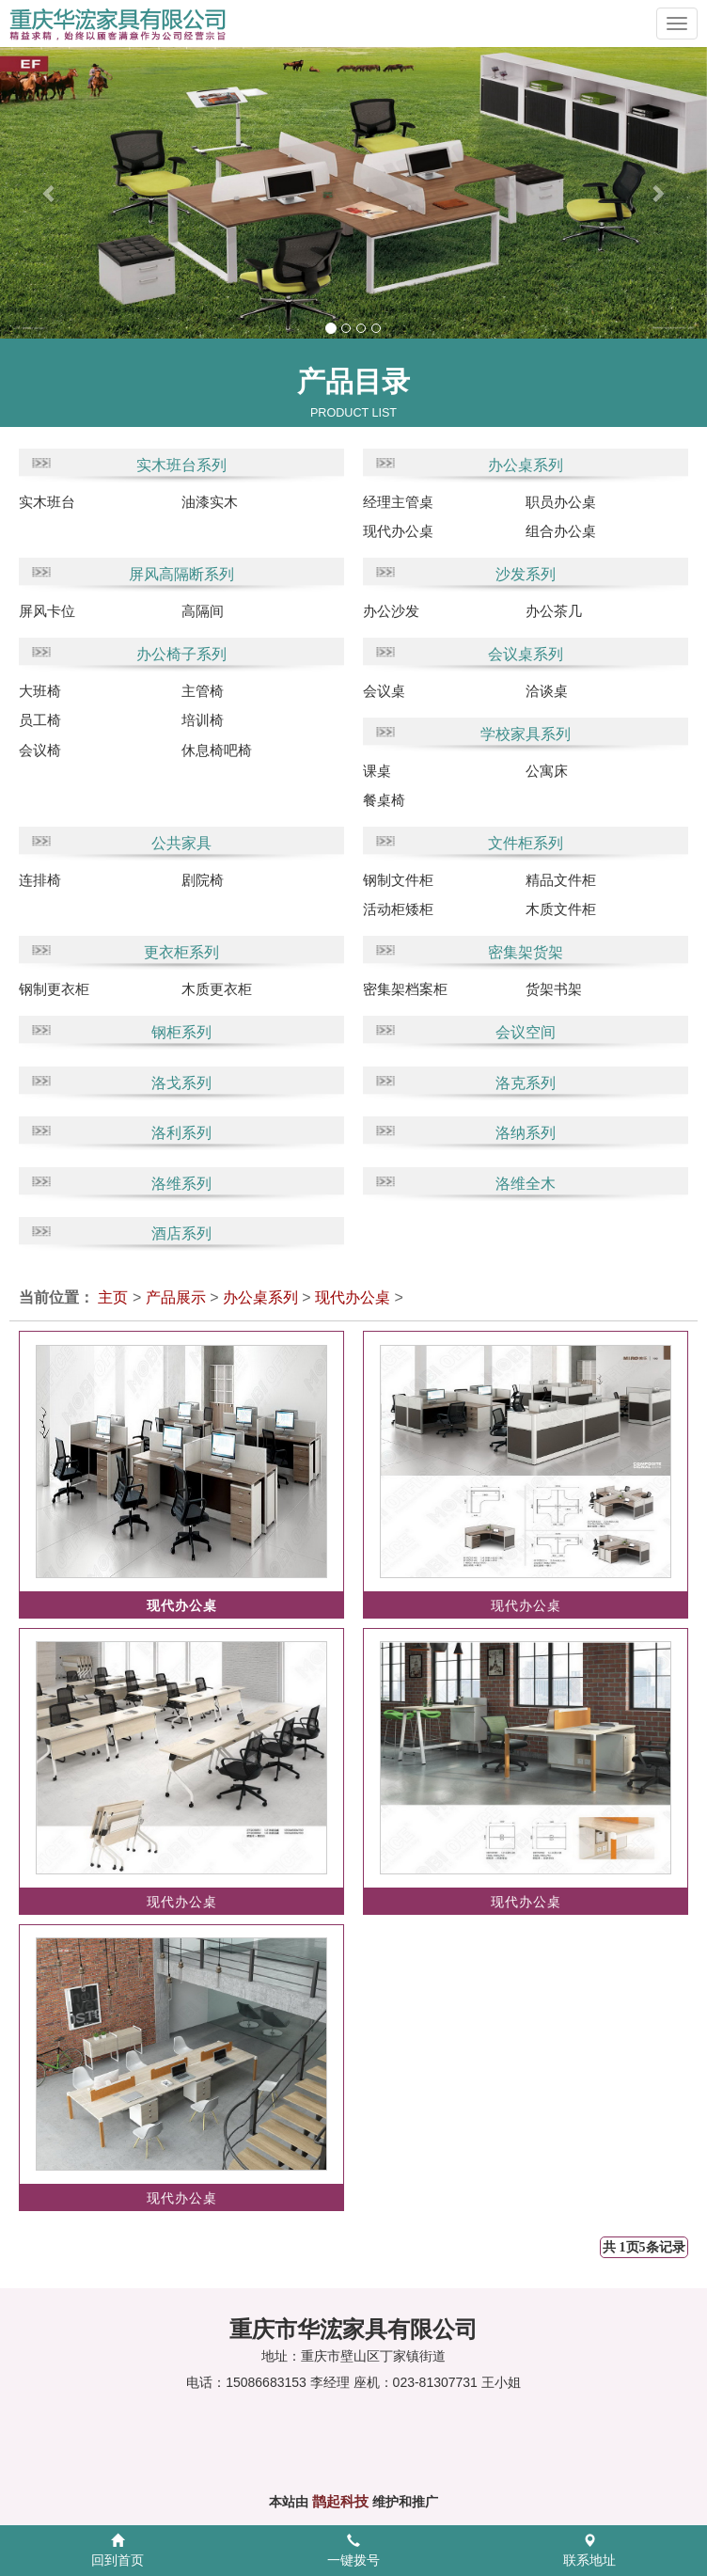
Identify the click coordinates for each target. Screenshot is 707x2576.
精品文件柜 (561, 880)
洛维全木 (525, 1184)
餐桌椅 (384, 800)
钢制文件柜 (398, 880)
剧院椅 (202, 880)
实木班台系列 (181, 465)
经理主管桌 (398, 502)
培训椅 (202, 720)
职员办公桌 (561, 502)
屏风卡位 (47, 611)
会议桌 (384, 691)
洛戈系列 (181, 1083)
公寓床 (547, 771)
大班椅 (40, 691)
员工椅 (40, 720)
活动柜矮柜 (398, 909)
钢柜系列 (181, 1032)
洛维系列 (181, 1184)
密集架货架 (525, 952)
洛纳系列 (525, 1133)
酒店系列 (181, 1233)
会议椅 (40, 750)
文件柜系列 (525, 843)
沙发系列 (525, 574)
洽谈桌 (547, 691)
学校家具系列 (525, 734)
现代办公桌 (398, 531)
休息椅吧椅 (216, 750)
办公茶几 (554, 611)
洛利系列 (181, 1133)
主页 (113, 1297)
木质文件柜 (561, 909)
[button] (35, 193)
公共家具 (181, 843)
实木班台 (47, 502)
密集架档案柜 (405, 989)
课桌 (377, 771)
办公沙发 (391, 611)
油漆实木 (209, 502)
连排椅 (40, 880)
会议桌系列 (525, 654)
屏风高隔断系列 (181, 574)
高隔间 (202, 611)
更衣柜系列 (181, 952)
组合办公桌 (561, 531)
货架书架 (554, 989)
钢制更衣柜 (54, 989)
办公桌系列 (525, 465)
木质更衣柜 (216, 989)
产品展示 (176, 1297)
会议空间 (525, 1032)
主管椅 (202, 691)
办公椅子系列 (181, 654)
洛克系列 (525, 1083)
